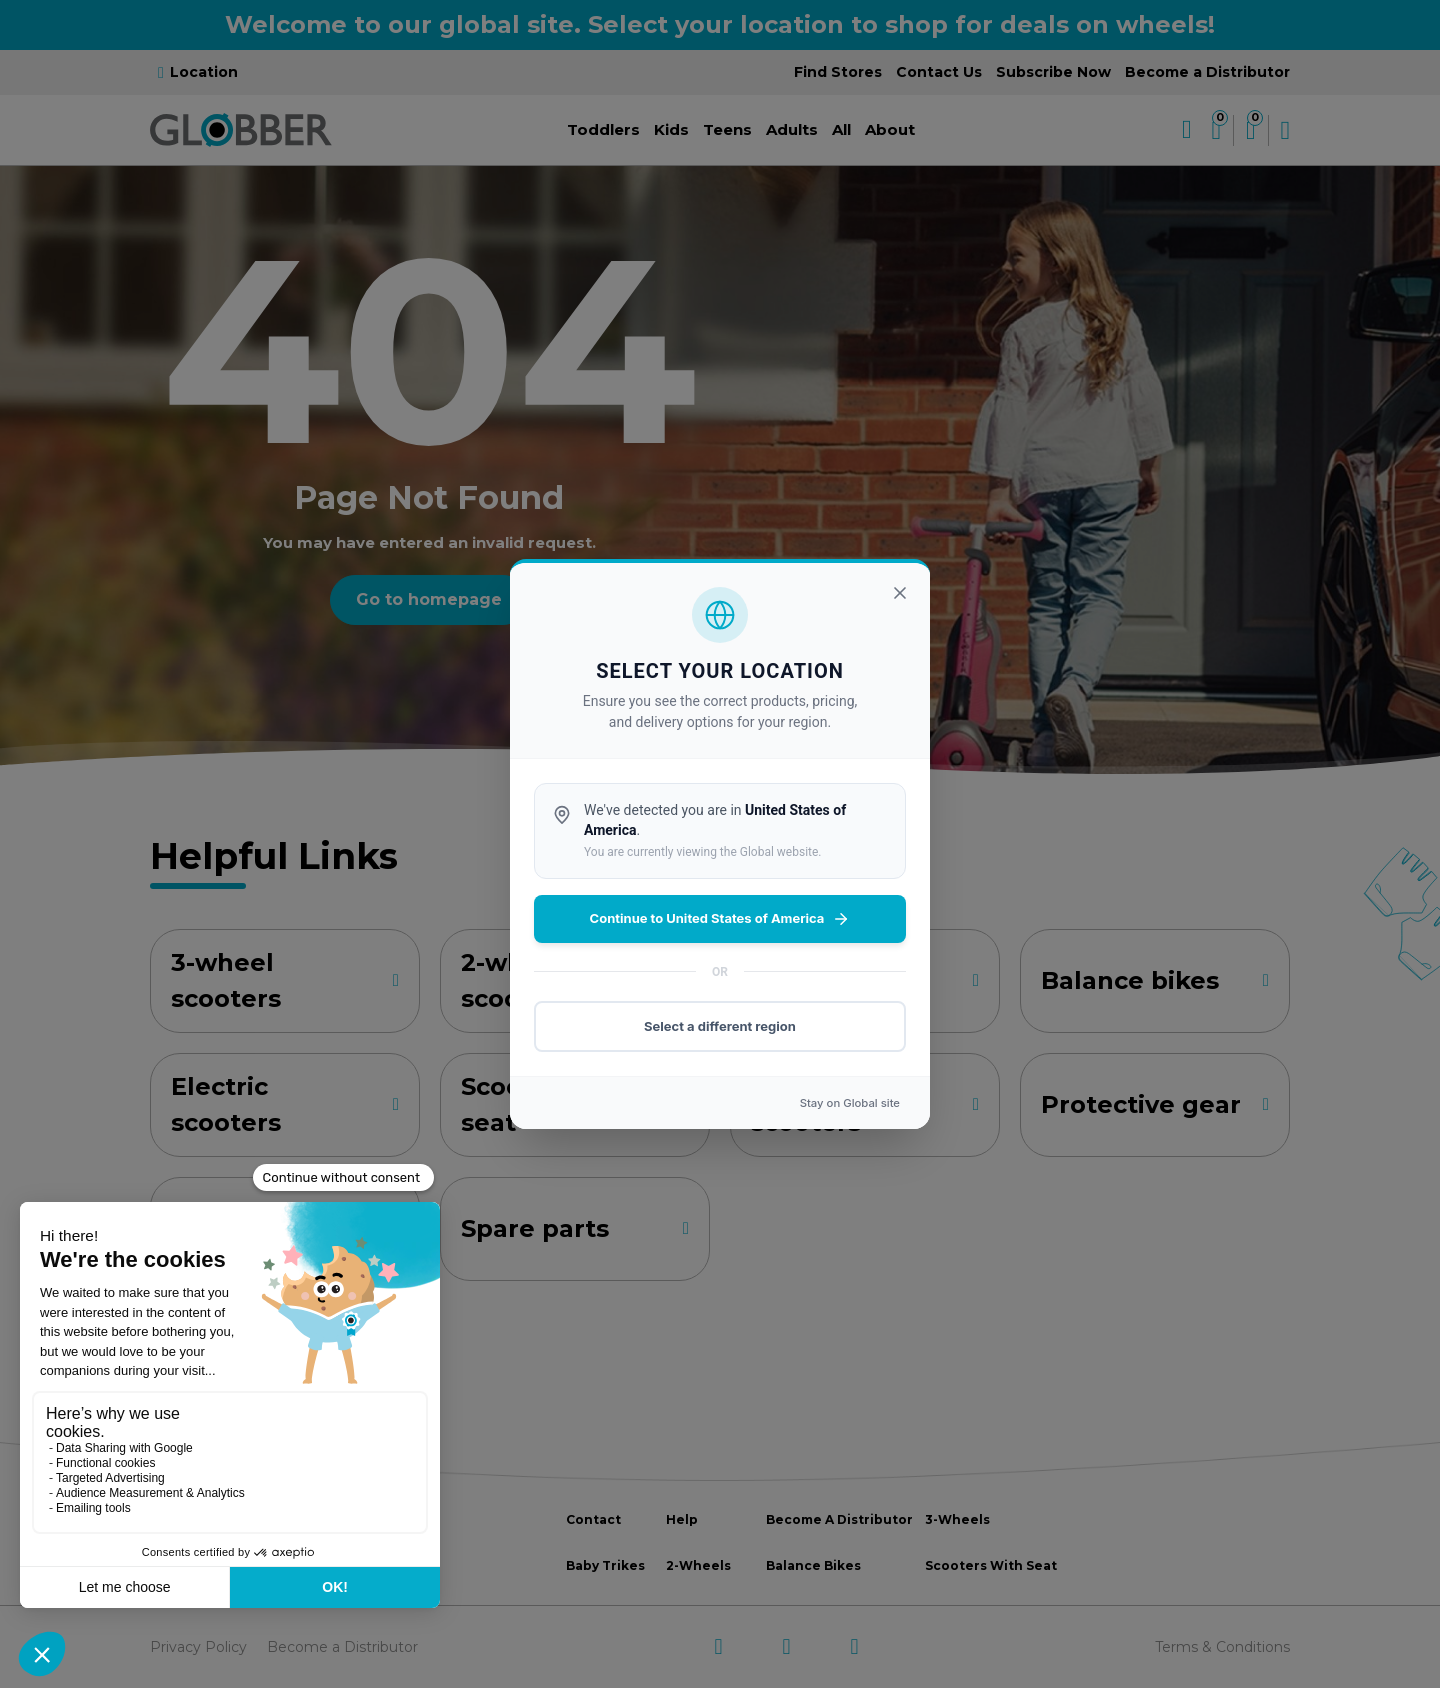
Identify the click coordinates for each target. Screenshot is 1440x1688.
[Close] (900, 593)
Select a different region (720, 1026)
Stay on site (850, 1103)
